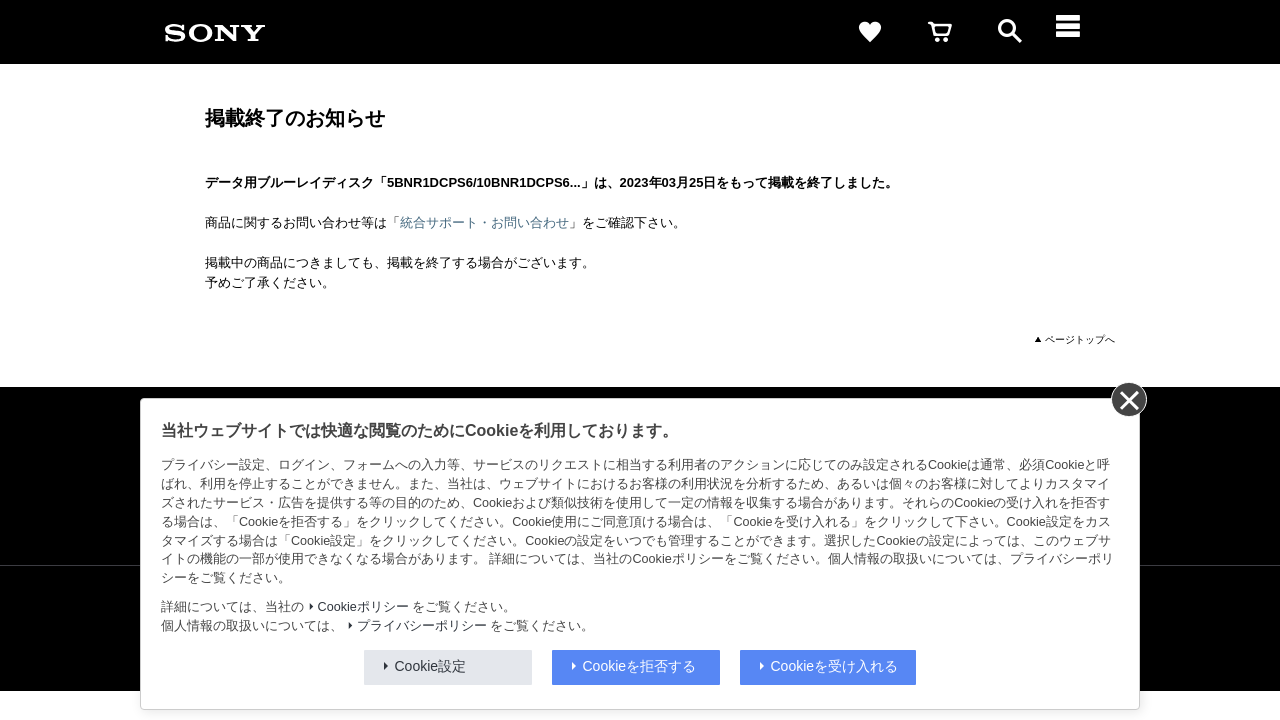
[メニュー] (1080, 32)
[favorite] (870, 32)
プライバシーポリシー (422, 626)
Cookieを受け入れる (835, 666)
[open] (1010, 32)
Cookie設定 (431, 666)
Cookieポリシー (363, 607)
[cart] (940, 32)
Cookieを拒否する (640, 666)
